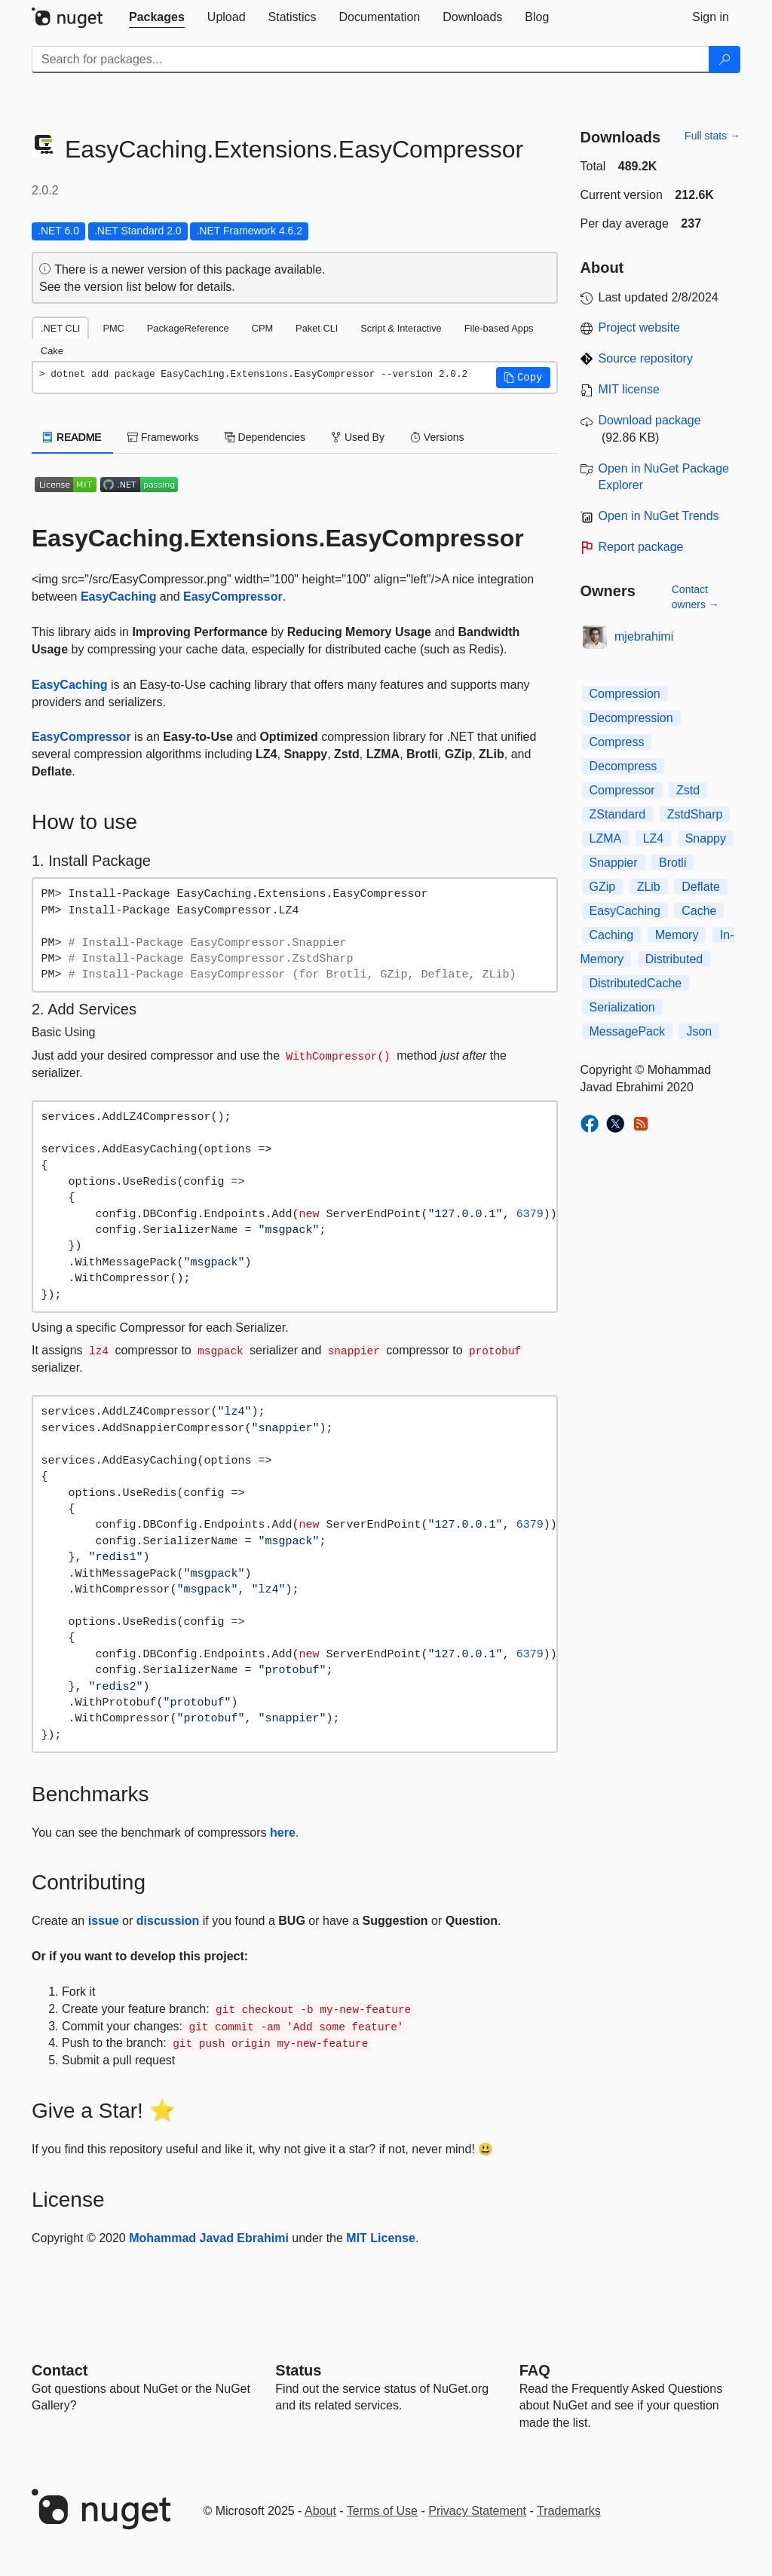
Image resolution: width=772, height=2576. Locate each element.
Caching (612, 935)
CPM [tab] (262, 328)
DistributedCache (636, 983)
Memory (677, 935)
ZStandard (618, 814)
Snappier (614, 862)
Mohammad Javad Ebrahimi (209, 2238)
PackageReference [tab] (188, 328)
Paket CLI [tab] (317, 328)
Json (699, 1031)
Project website (640, 327)
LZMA (606, 838)
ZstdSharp (695, 814)
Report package (641, 546)
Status (298, 2370)
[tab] (157, 17)
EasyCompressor (233, 596)
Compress (617, 742)
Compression (625, 693)
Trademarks (569, 2510)
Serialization (622, 1007)
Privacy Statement (477, 2510)
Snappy (705, 838)
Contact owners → (695, 596)
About (320, 2510)
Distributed (674, 959)
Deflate (701, 886)
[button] (523, 377)
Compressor (622, 790)
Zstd (688, 790)
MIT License (380, 2238)
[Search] (724, 59)
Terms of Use (382, 2510)
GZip (603, 886)
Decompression (631, 717)
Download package (650, 420)
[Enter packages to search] (370, 59)
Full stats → (712, 136)
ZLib (648, 886)
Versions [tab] (437, 437)
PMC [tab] (113, 328)
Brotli (672, 862)
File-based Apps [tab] (499, 328)
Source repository (646, 358)
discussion (168, 1920)
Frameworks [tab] (163, 437)
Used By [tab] (357, 437)
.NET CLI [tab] (60, 328)
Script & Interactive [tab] (400, 328)
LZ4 (653, 838)
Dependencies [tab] (265, 437)
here (283, 1832)
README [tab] (72, 437)
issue (103, 1920)
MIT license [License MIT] (629, 389)
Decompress (623, 766)
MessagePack (628, 1031)
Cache (699, 910)
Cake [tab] (52, 350)
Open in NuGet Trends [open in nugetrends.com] (659, 515)
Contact (59, 2370)
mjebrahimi (643, 636)
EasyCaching (118, 596)
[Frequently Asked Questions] (534, 2370)
